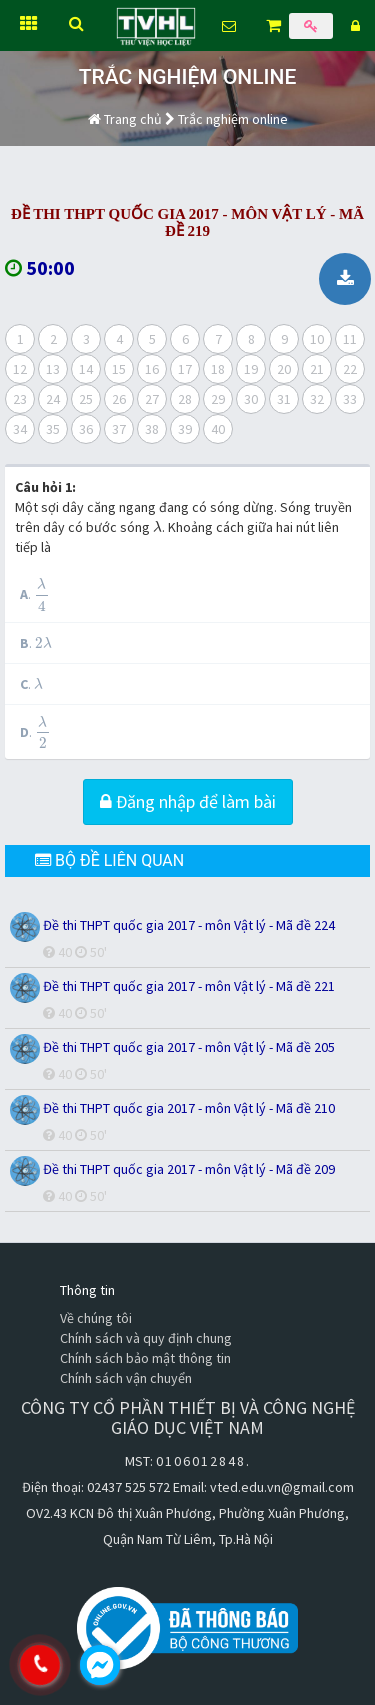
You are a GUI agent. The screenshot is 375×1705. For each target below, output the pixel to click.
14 (86, 369)
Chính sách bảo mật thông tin (145, 1358)
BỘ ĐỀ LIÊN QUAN (109, 860)
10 (317, 339)
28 (185, 399)
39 (185, 429)
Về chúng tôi (96, 1318)
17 (185, 369)
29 (218, 399)
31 (284, 399)
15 (119, 369)
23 (20, 399)
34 (20, 429)
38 (152, 429)
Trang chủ (125, 119)
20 (284, 369)
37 (119, 429)
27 (152, 399)
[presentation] (157, 526)
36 (86, 429)
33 (350, 399)
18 (218, 369)
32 (317, 399)
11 (350, 339)
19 (251, 369)
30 (251, 399)
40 (218, 429)
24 (53, 399)
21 (317, 369)
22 (350, 369)
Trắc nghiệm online (233, 119)
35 (53, 429)
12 (20, 369)
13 (53, 369)
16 (152, 369)
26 (119, 399)
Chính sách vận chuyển (126, 1378)
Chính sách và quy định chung (146, 1338)
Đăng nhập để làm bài (188, 801)
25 (86, 399)
